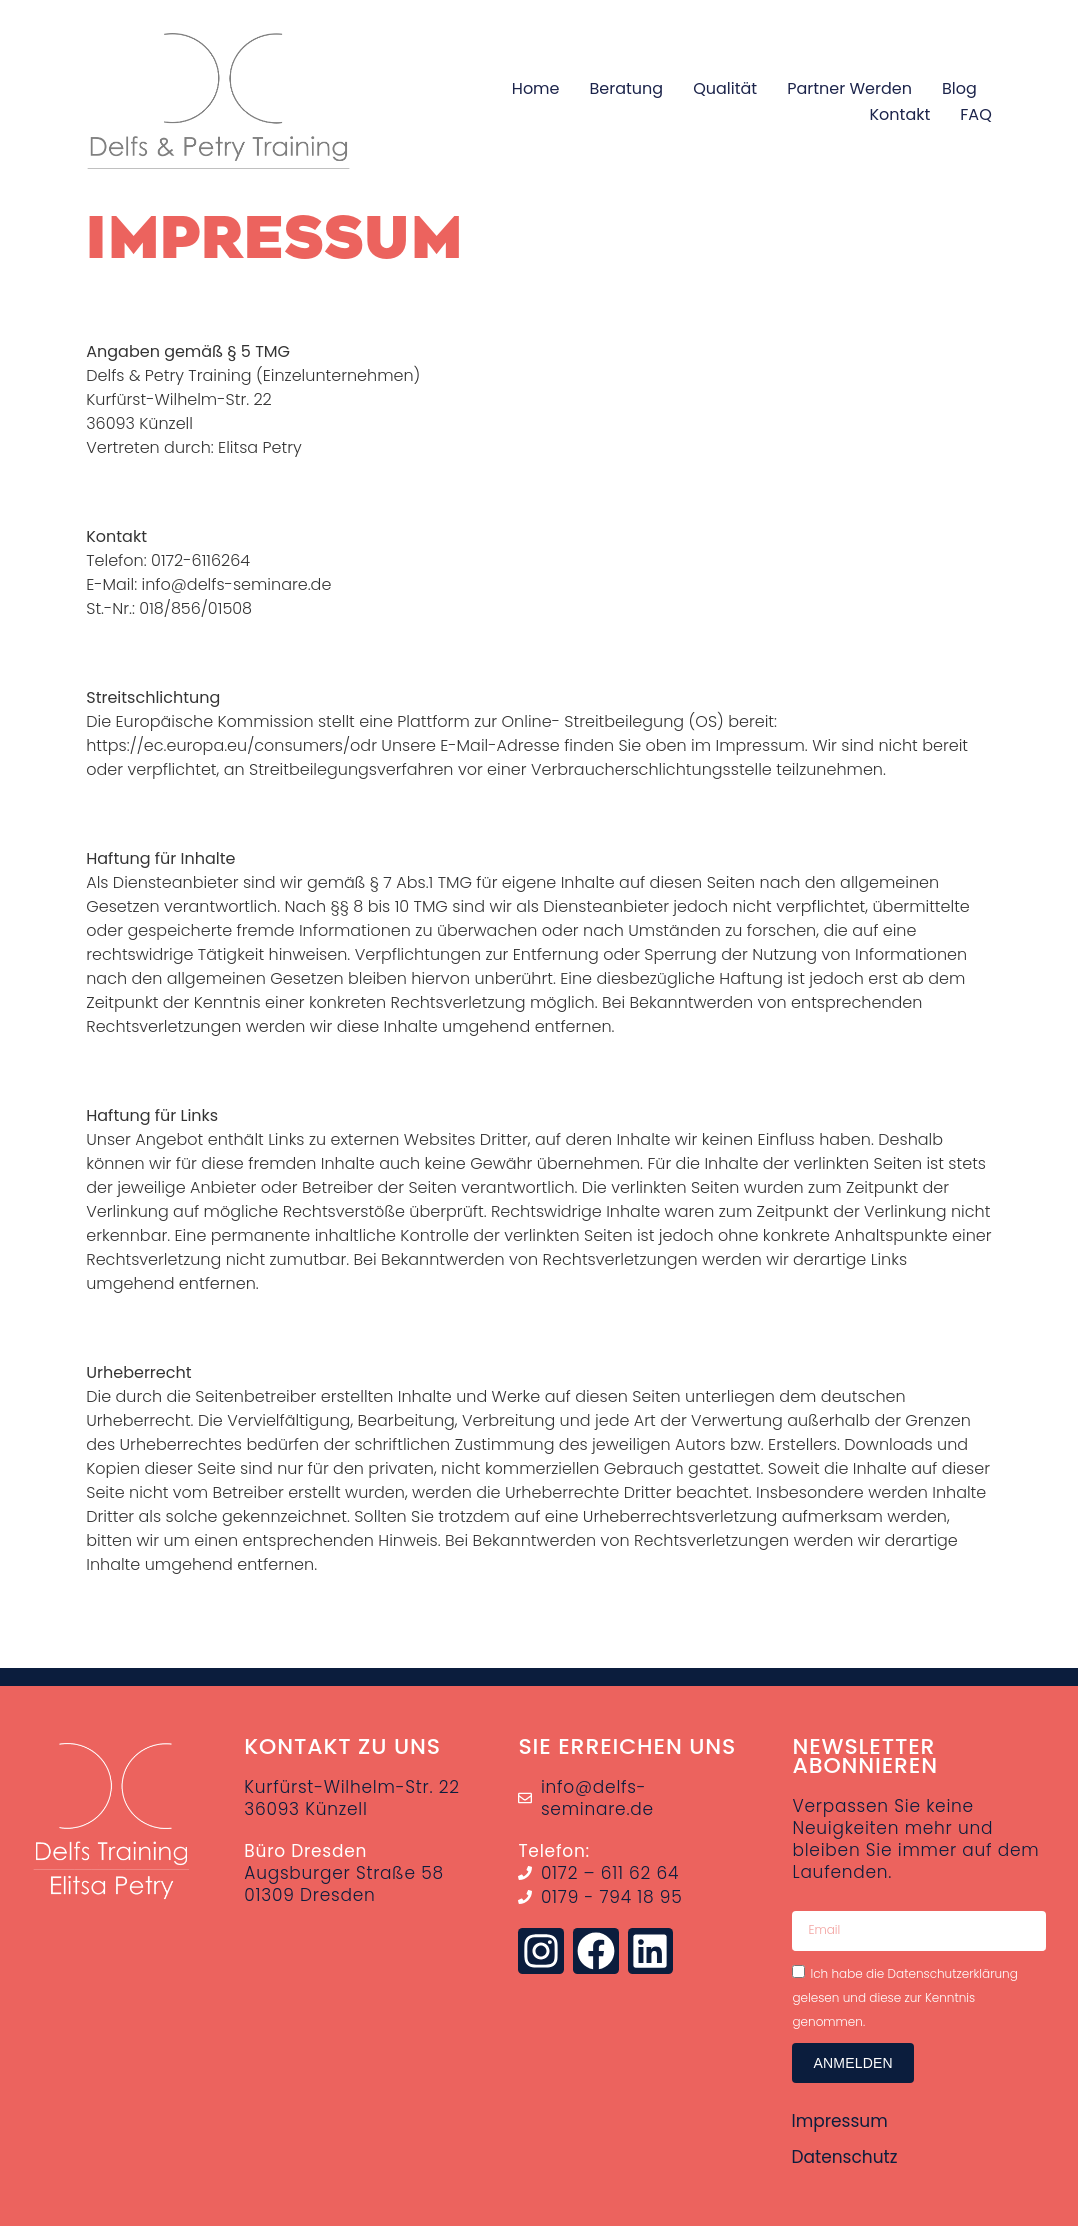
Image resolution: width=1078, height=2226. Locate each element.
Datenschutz (844, 2157)
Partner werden (849, 88)
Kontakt (900, 114)
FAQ (975, 114)
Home (536, 88)
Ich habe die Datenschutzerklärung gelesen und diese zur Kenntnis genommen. (904, 1996)
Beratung (627, 88)
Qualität (725, 88)
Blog (959, 88)
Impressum (839, 2121)
